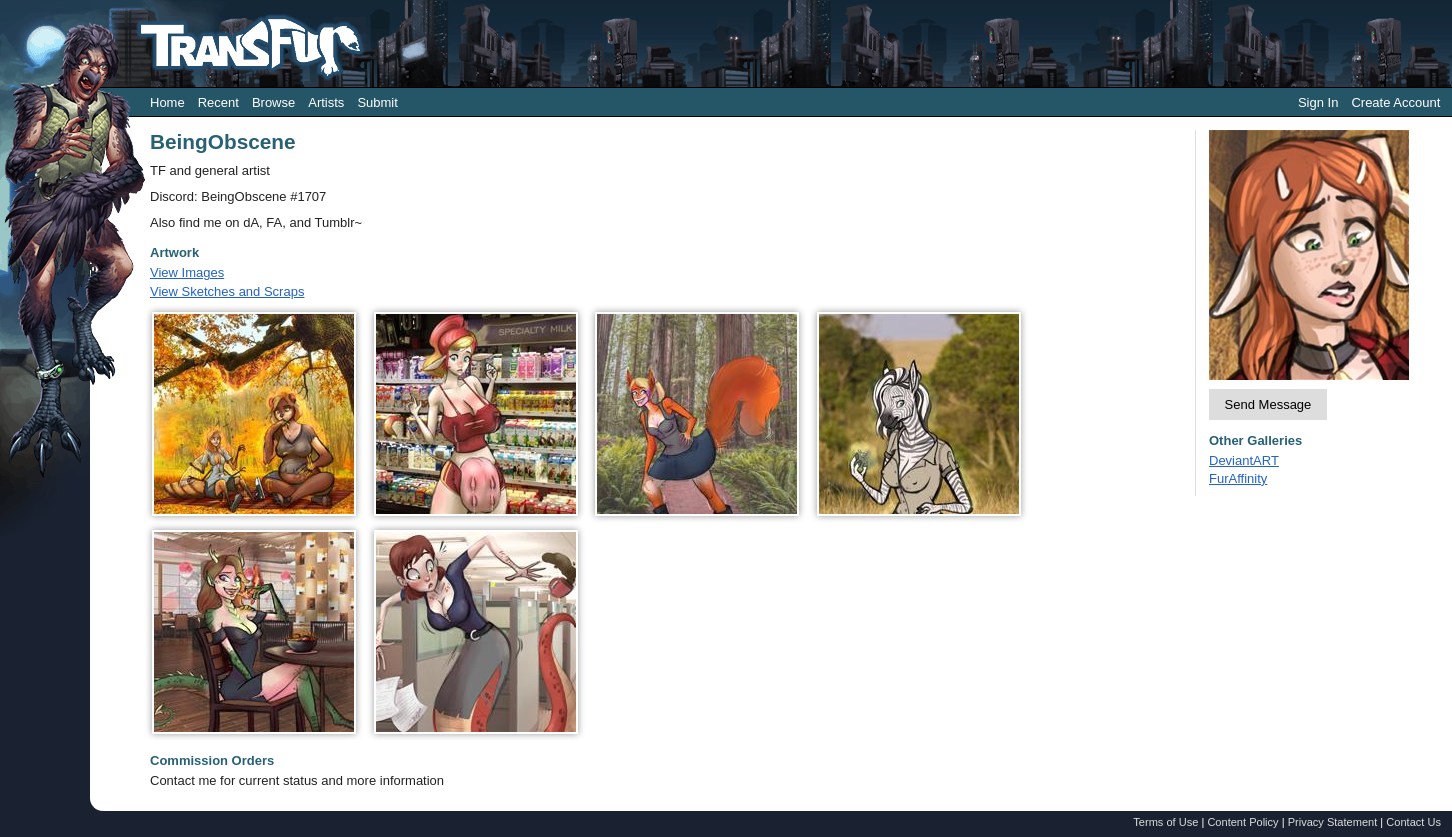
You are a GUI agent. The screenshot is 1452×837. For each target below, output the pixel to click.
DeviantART (1244, 460)
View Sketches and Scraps (227, 291)
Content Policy (1242, 822)
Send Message (1268, 404)
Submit (377, 102)
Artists (326, 102)
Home (167, 102)
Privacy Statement (1333, 822)
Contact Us (1413, 822)
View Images (187, 272)
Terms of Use (1165, 822)
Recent (218, 102)
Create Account (1395, 102)
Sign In (1318, 102)
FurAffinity (1238, 478)
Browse (273, 102)
